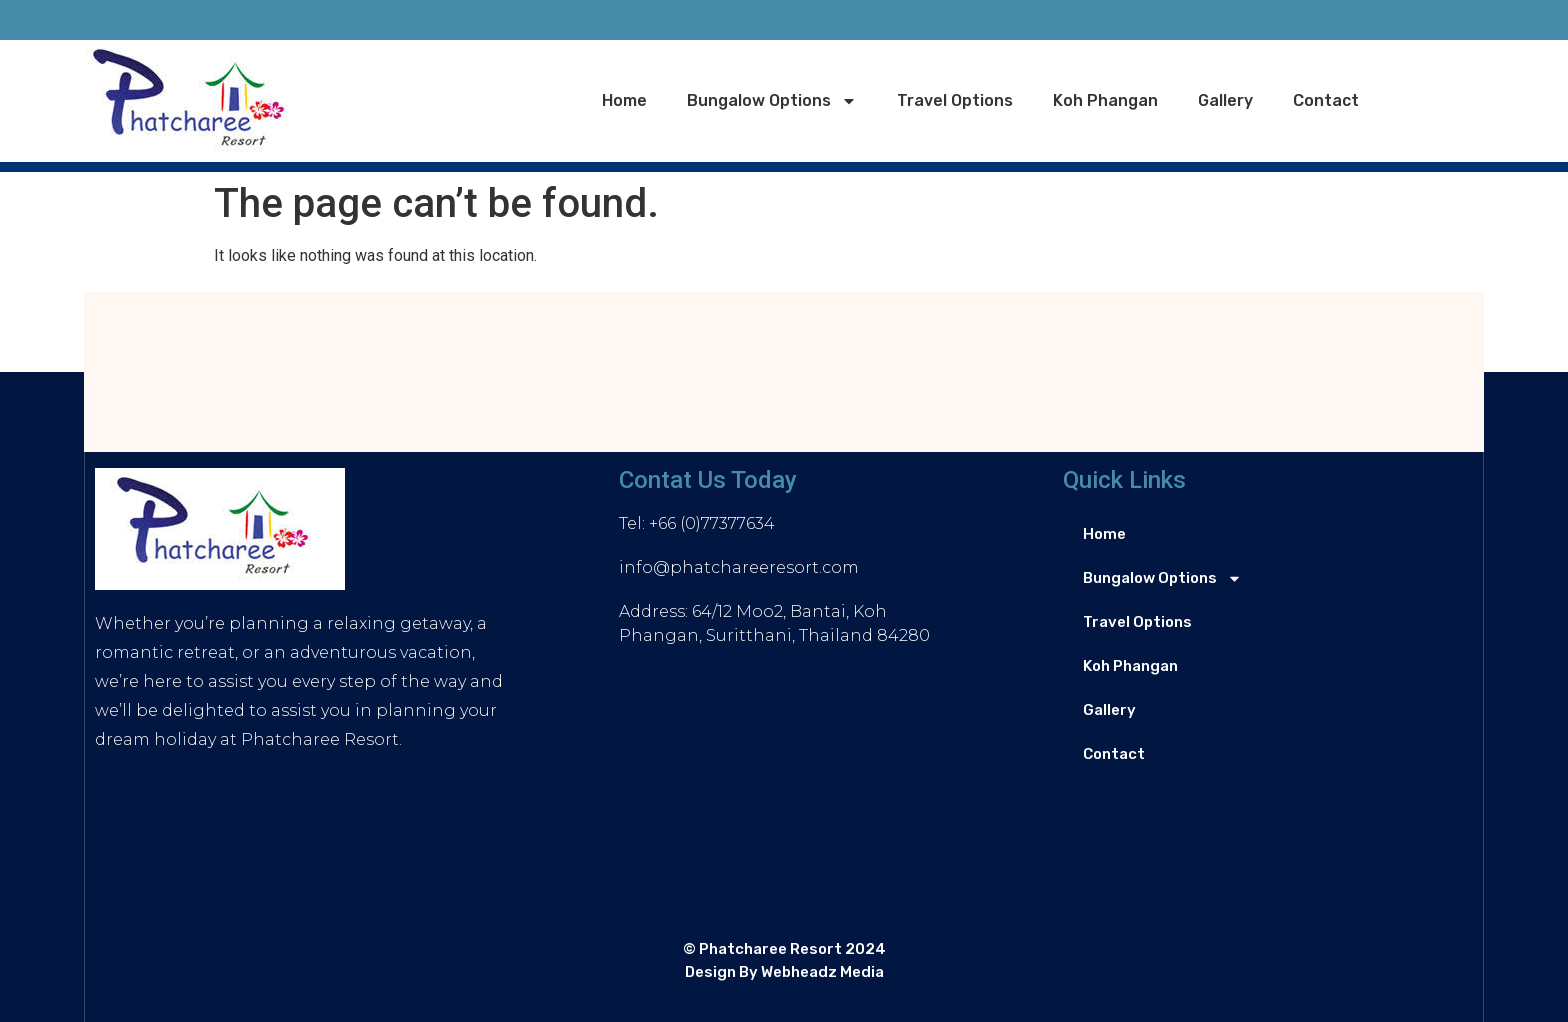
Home (624, 100)
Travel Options (955, 100)
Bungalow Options (772, 101)
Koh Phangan (1105, 100)
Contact (1326, 100)
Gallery (1225, 100)
